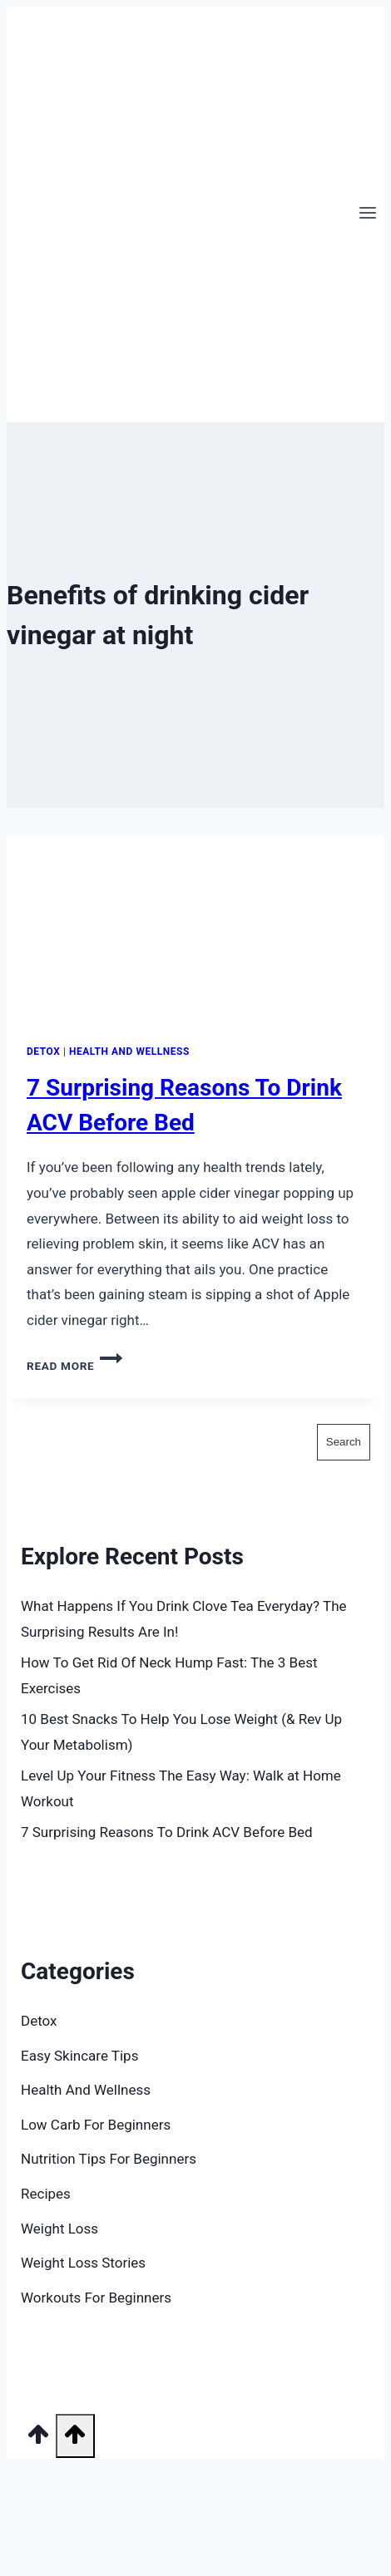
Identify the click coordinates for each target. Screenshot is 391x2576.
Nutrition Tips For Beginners (108, 2158)
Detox (43, 1051)
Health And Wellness (129, 1051)
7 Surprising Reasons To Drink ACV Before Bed (167, 1832)
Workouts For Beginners (96, 2297)
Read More (74, 1365)
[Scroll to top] (38, 2439)
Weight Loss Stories (83, 2262)
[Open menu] (367, 214)
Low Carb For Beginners (96, 2124)
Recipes (46, 2193)
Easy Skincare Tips (79, 2055)
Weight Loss (59, 2228)
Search (42, 1410)
